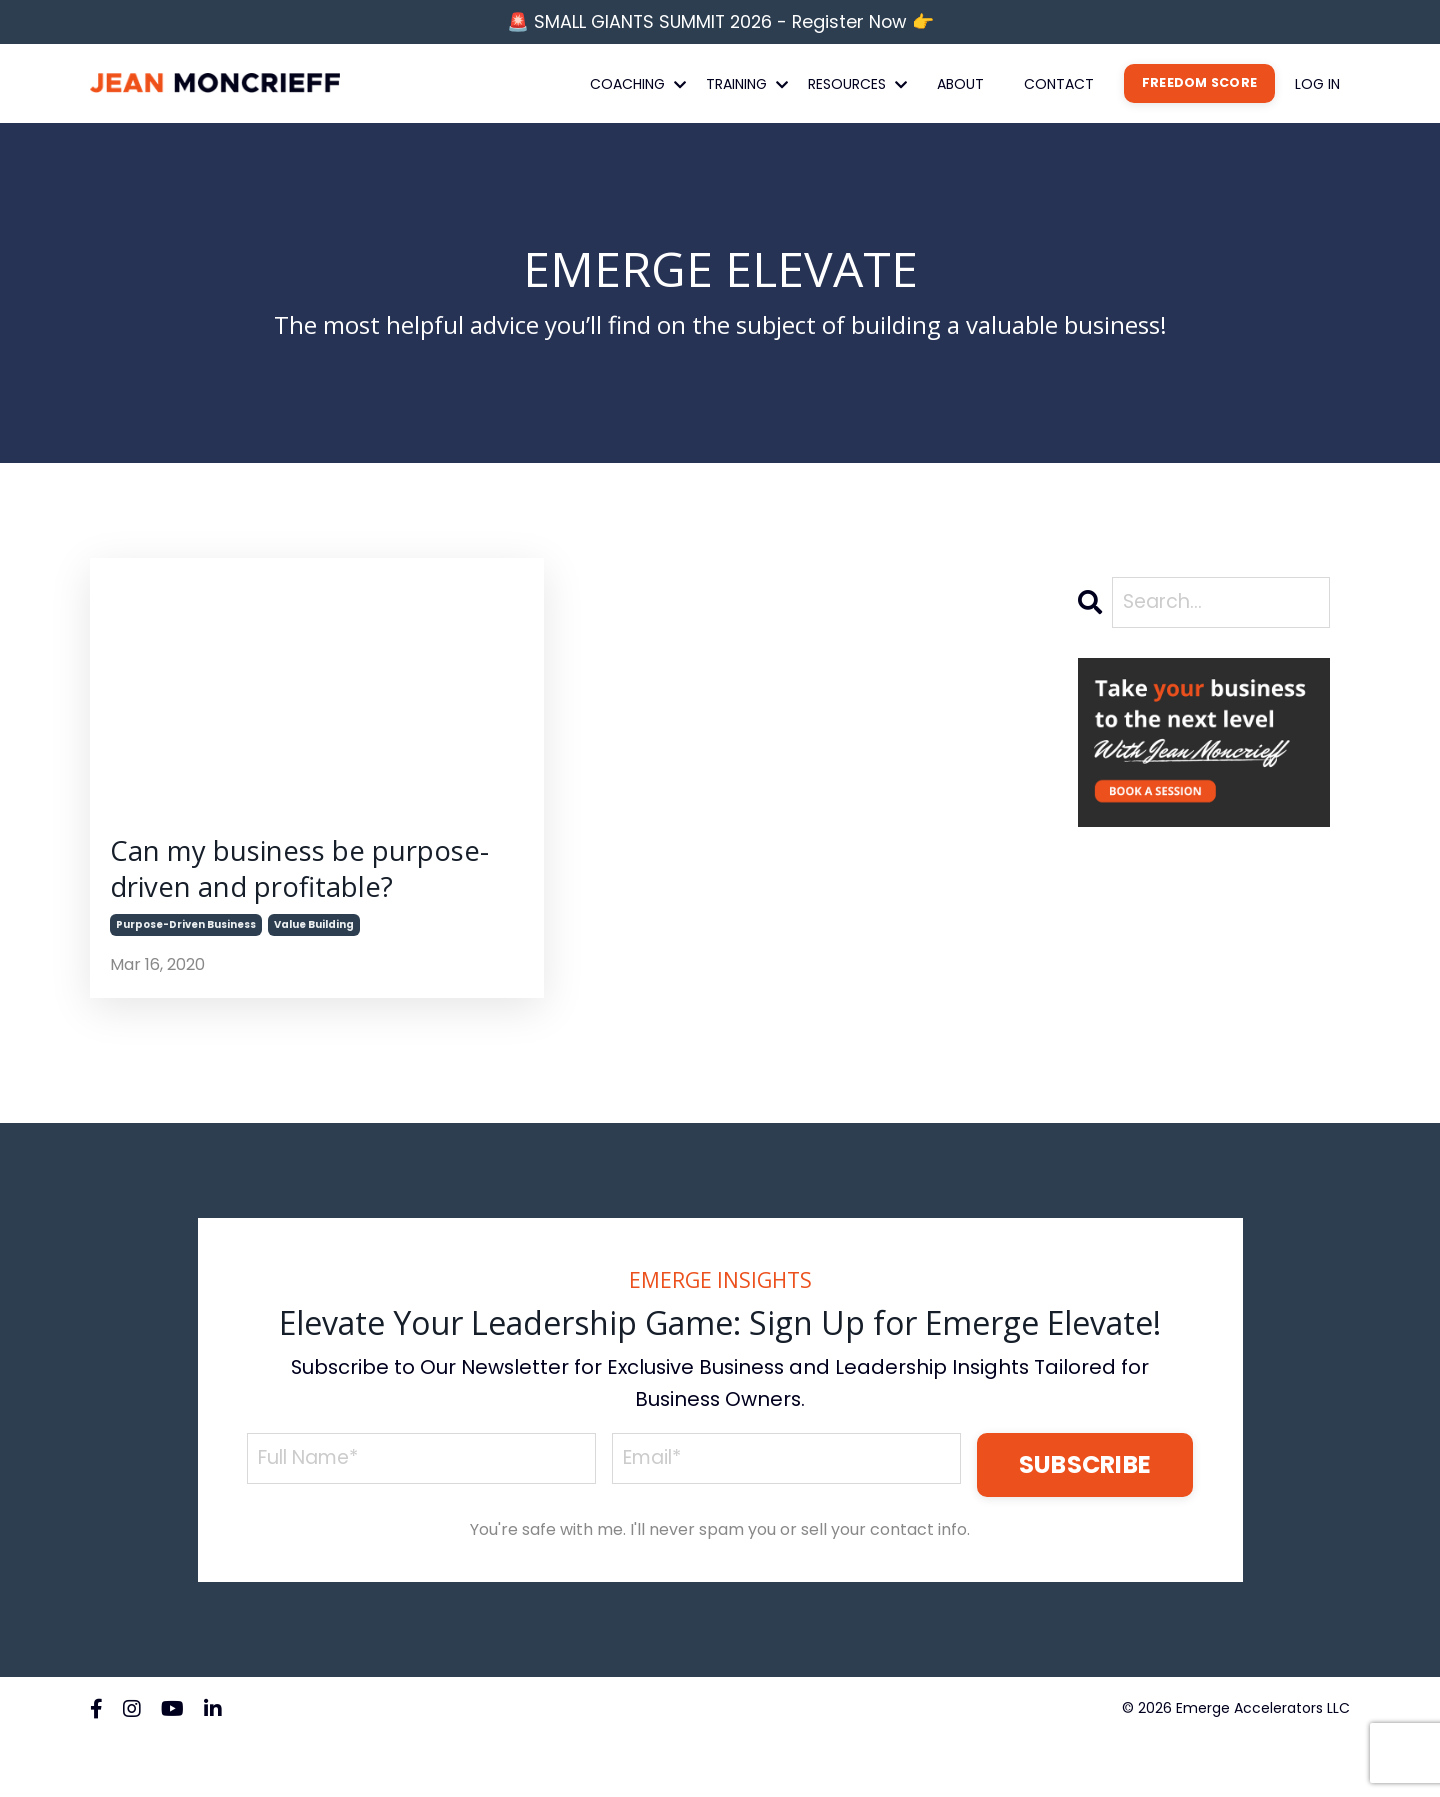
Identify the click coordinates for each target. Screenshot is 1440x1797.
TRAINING (747, 87)
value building (314, 981)
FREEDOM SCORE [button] (1199, 86)
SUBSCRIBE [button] (1084, 1521)
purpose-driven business (186, 981)
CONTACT (1059, 87)
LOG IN (1317, 87)
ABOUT (960, 87)
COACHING (638, 87)
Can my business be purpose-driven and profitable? (258, 899)
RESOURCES (857, 87)
